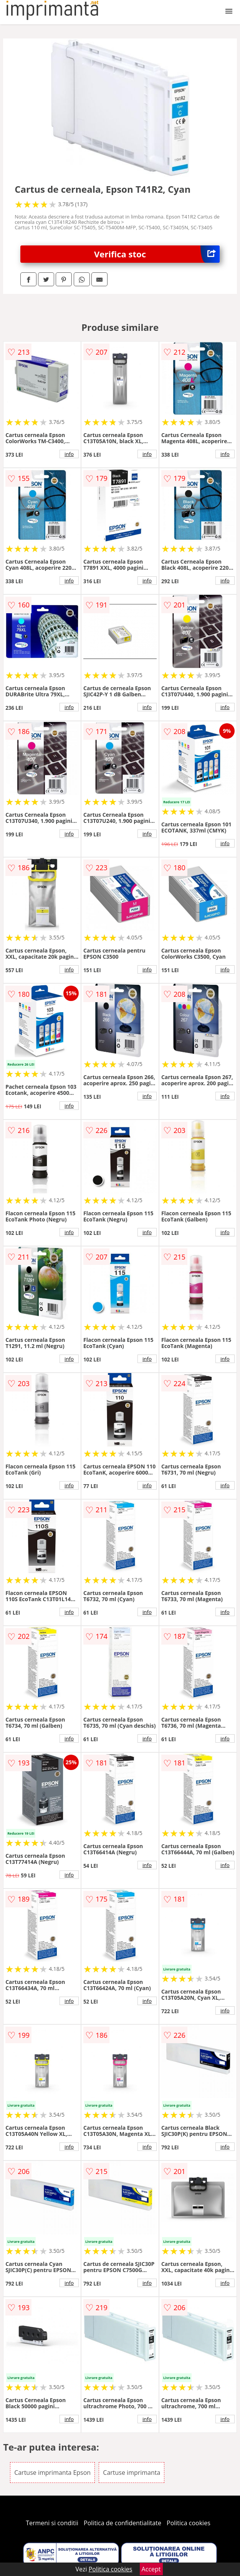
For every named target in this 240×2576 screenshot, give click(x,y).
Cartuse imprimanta (131, 2472)
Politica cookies (188, 2523)
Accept (151, 2569)
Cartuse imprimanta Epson (52, 2472)
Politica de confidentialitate (122, 2523)
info (69, 453)
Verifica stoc (157, 254)
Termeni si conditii (52, 2523)
